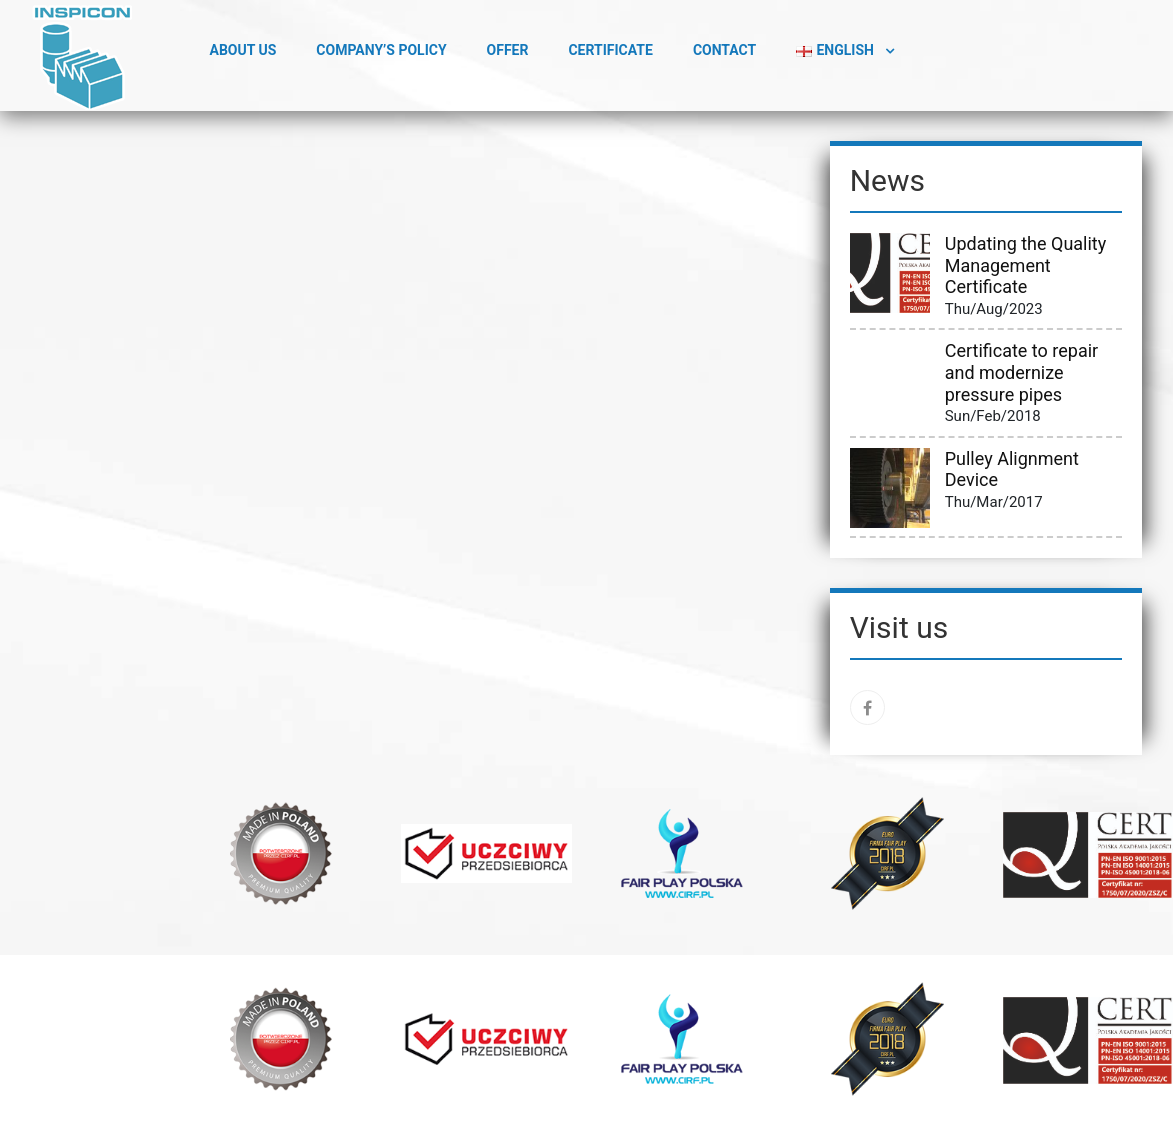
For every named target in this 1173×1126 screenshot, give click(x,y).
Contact (724, 50)
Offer (508, 50)
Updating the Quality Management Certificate (1026, 265)
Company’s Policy (381, 50)
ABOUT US (243, 50)
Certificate (610, 50)
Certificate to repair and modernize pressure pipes (1021, 372)
